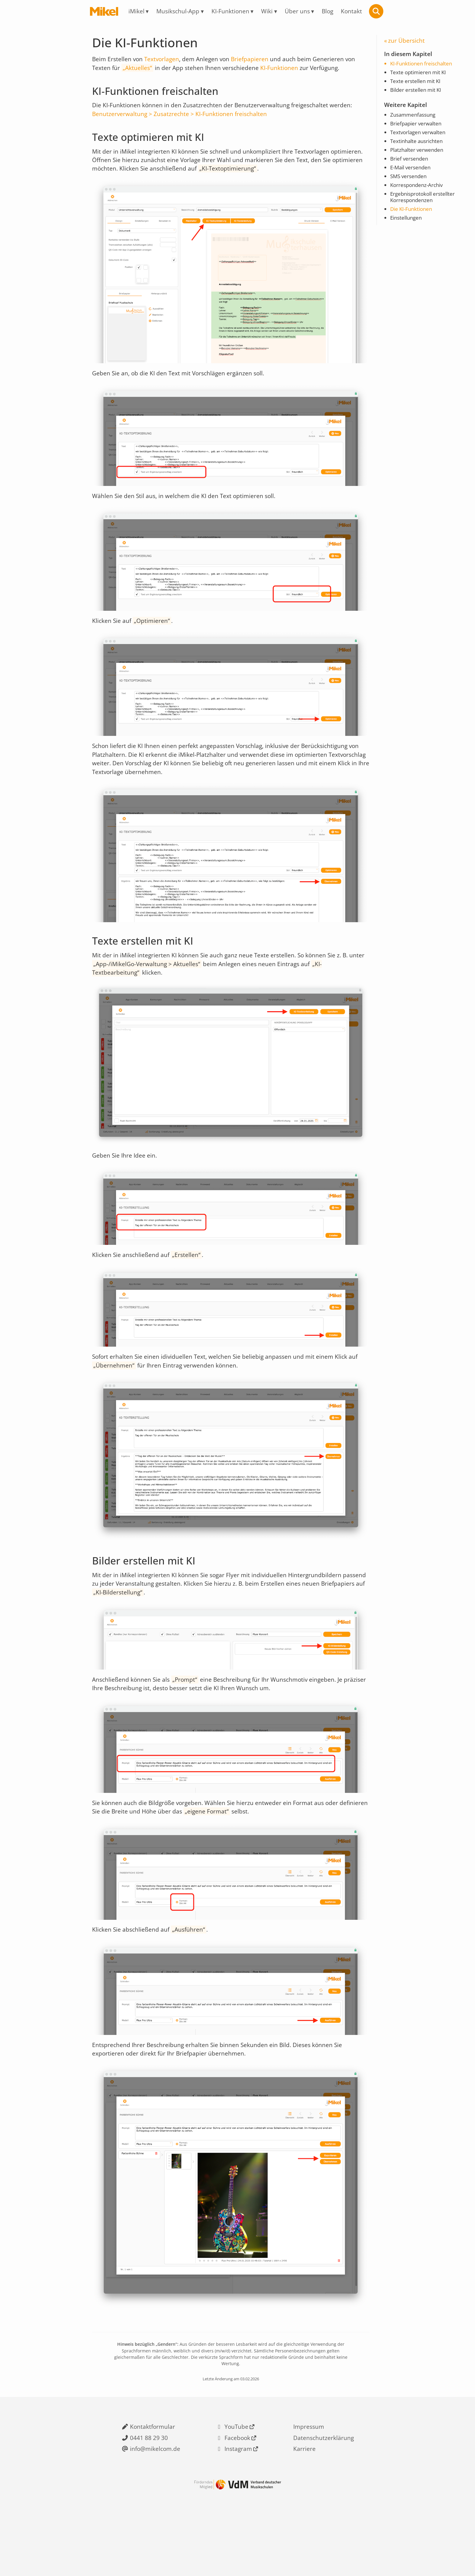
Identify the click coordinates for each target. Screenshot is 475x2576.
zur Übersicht (407, 41)
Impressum (309, 2473)
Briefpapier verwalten (417, 128)
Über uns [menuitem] (299, 11)
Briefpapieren (254, 61)
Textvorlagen (164, 61)
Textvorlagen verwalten (419, 138)
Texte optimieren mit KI (420, 75)
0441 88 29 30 (148, 2485)
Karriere (304, 2497)
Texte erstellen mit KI (417, 84)
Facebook (237, 2485)
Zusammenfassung (414, 119)
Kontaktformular (152, 2473)
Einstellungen (407, 228)
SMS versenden (409, 184)
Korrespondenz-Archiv (418, 194)
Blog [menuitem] (330, 11)
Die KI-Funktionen (412, 219)
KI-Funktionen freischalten (423, 66)
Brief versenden (410, 166)
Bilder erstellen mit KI (417, 94)
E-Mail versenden (412, 175)
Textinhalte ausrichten (418, 147)
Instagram (238, 2497)
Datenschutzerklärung (324, 2485)
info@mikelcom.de (155, 2497)
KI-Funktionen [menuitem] (230, 11)
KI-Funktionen (283, 70)
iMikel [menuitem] (133, 11)
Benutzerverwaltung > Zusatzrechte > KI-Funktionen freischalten (181, 120)
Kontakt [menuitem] (356, 11)
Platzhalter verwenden (418, 156)
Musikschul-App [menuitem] (176, 11)
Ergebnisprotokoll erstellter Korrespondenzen (425, 206)
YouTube (236, 2473)
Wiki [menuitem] (268, 11)
